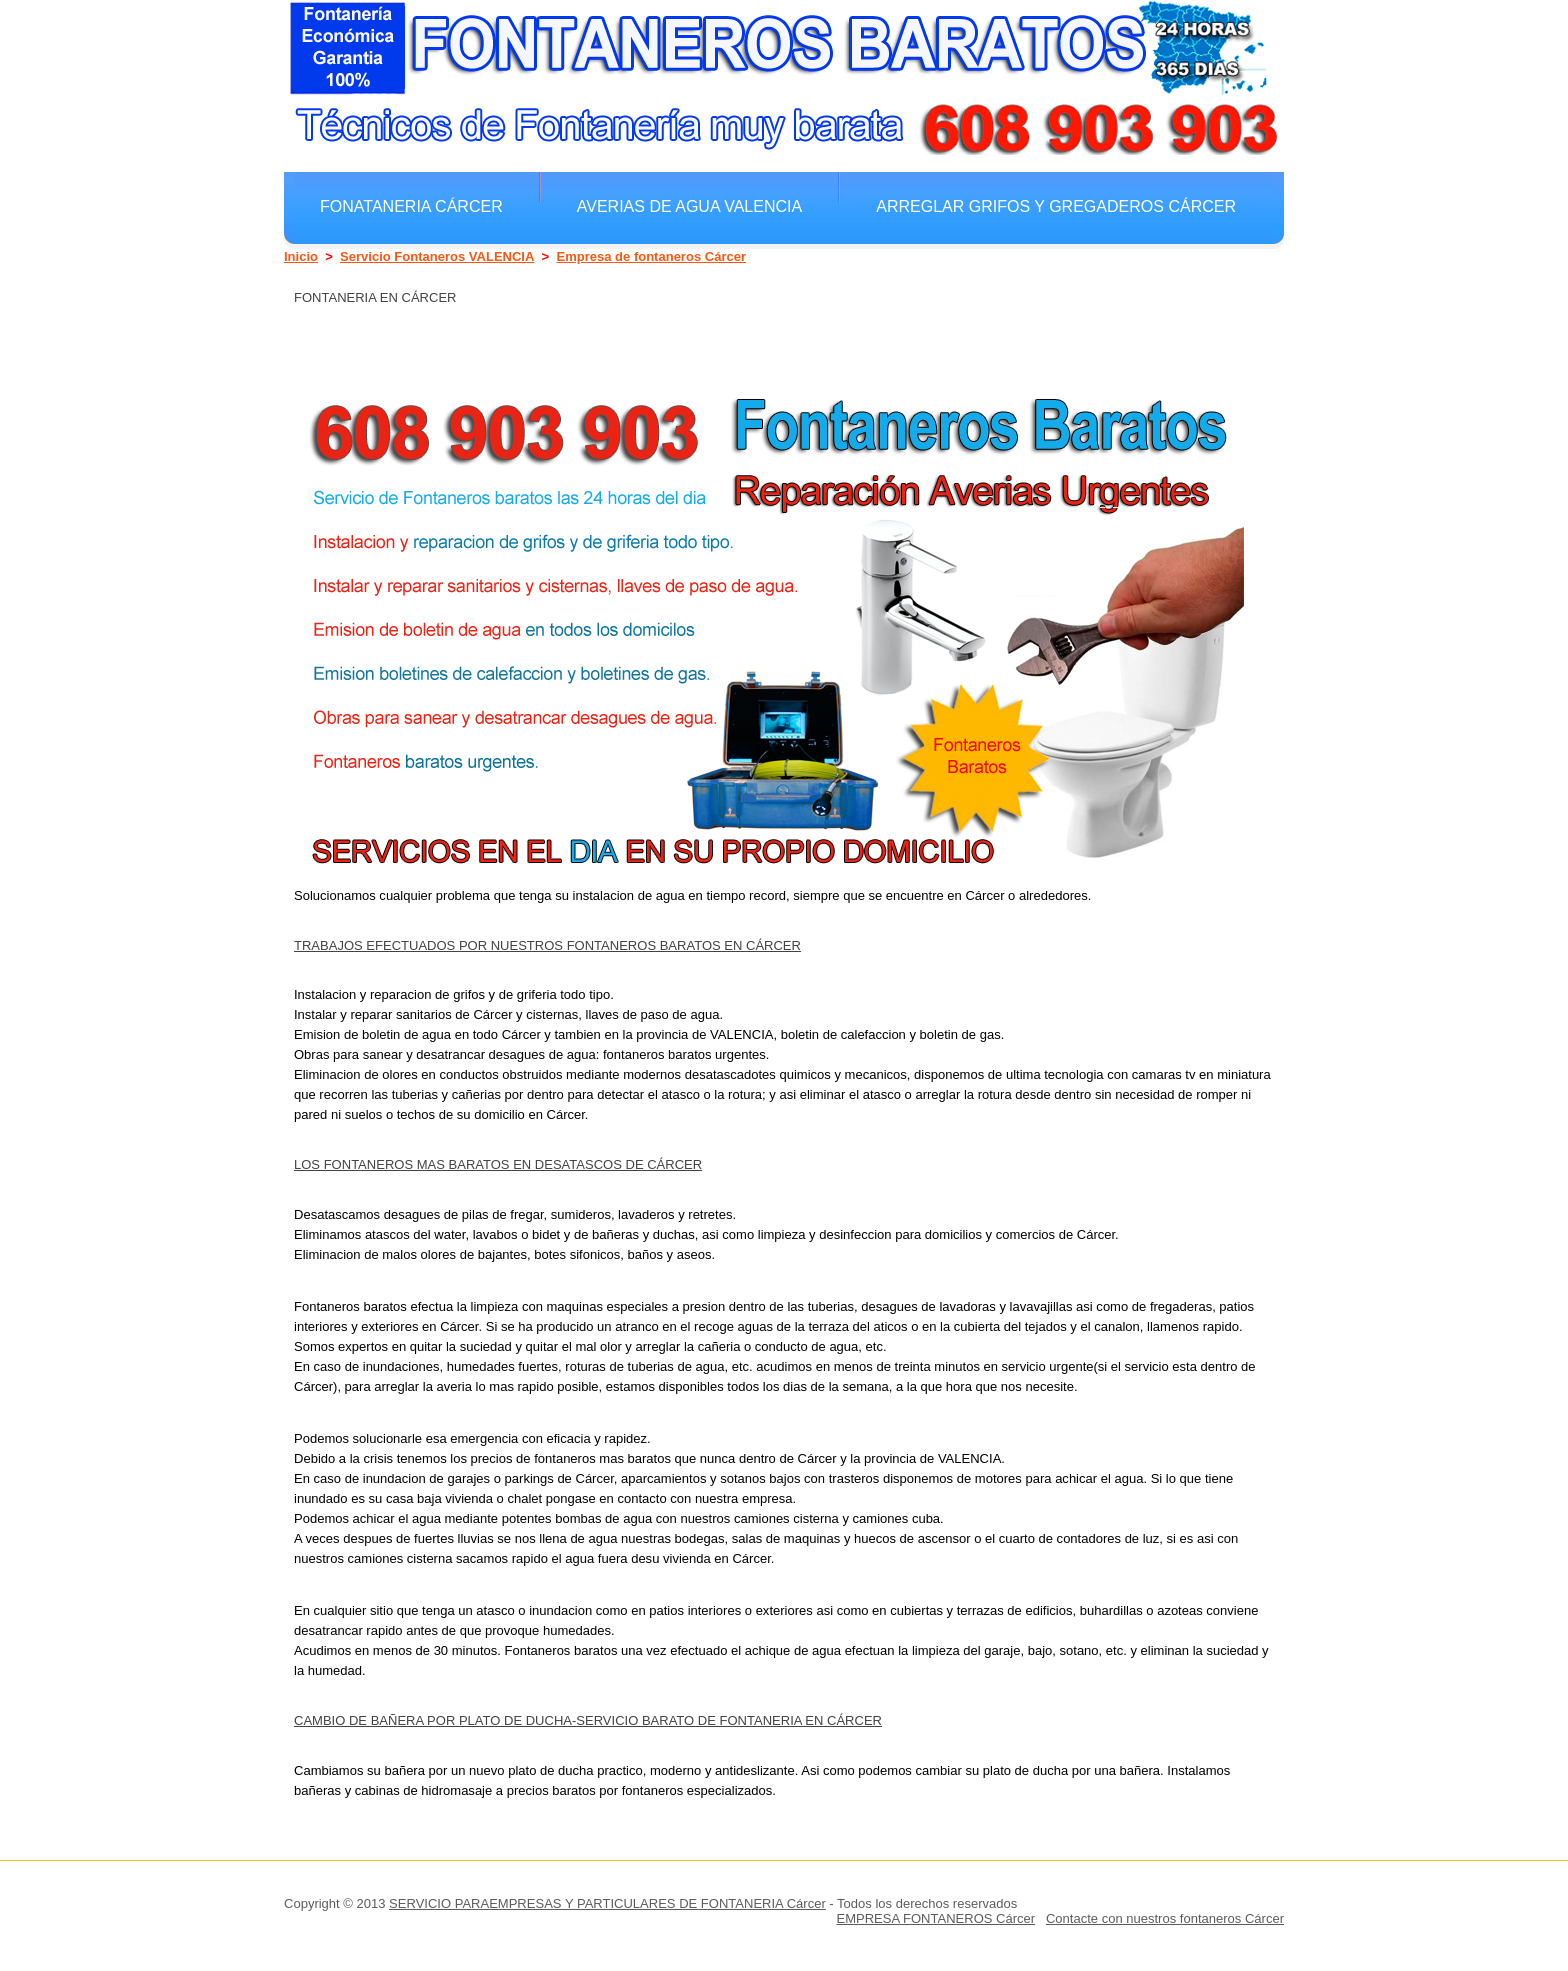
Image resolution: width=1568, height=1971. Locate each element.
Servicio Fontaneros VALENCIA (437, 256)
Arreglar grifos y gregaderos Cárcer (1056, 206)
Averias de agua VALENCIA (689, 206)
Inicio (301, 256)
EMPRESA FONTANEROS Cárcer (935, 1918)
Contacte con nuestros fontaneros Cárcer (1165, 1918)
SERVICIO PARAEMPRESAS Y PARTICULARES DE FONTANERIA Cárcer (607, 1903)
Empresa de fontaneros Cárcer (651, 256)
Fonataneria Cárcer (411, 206)
